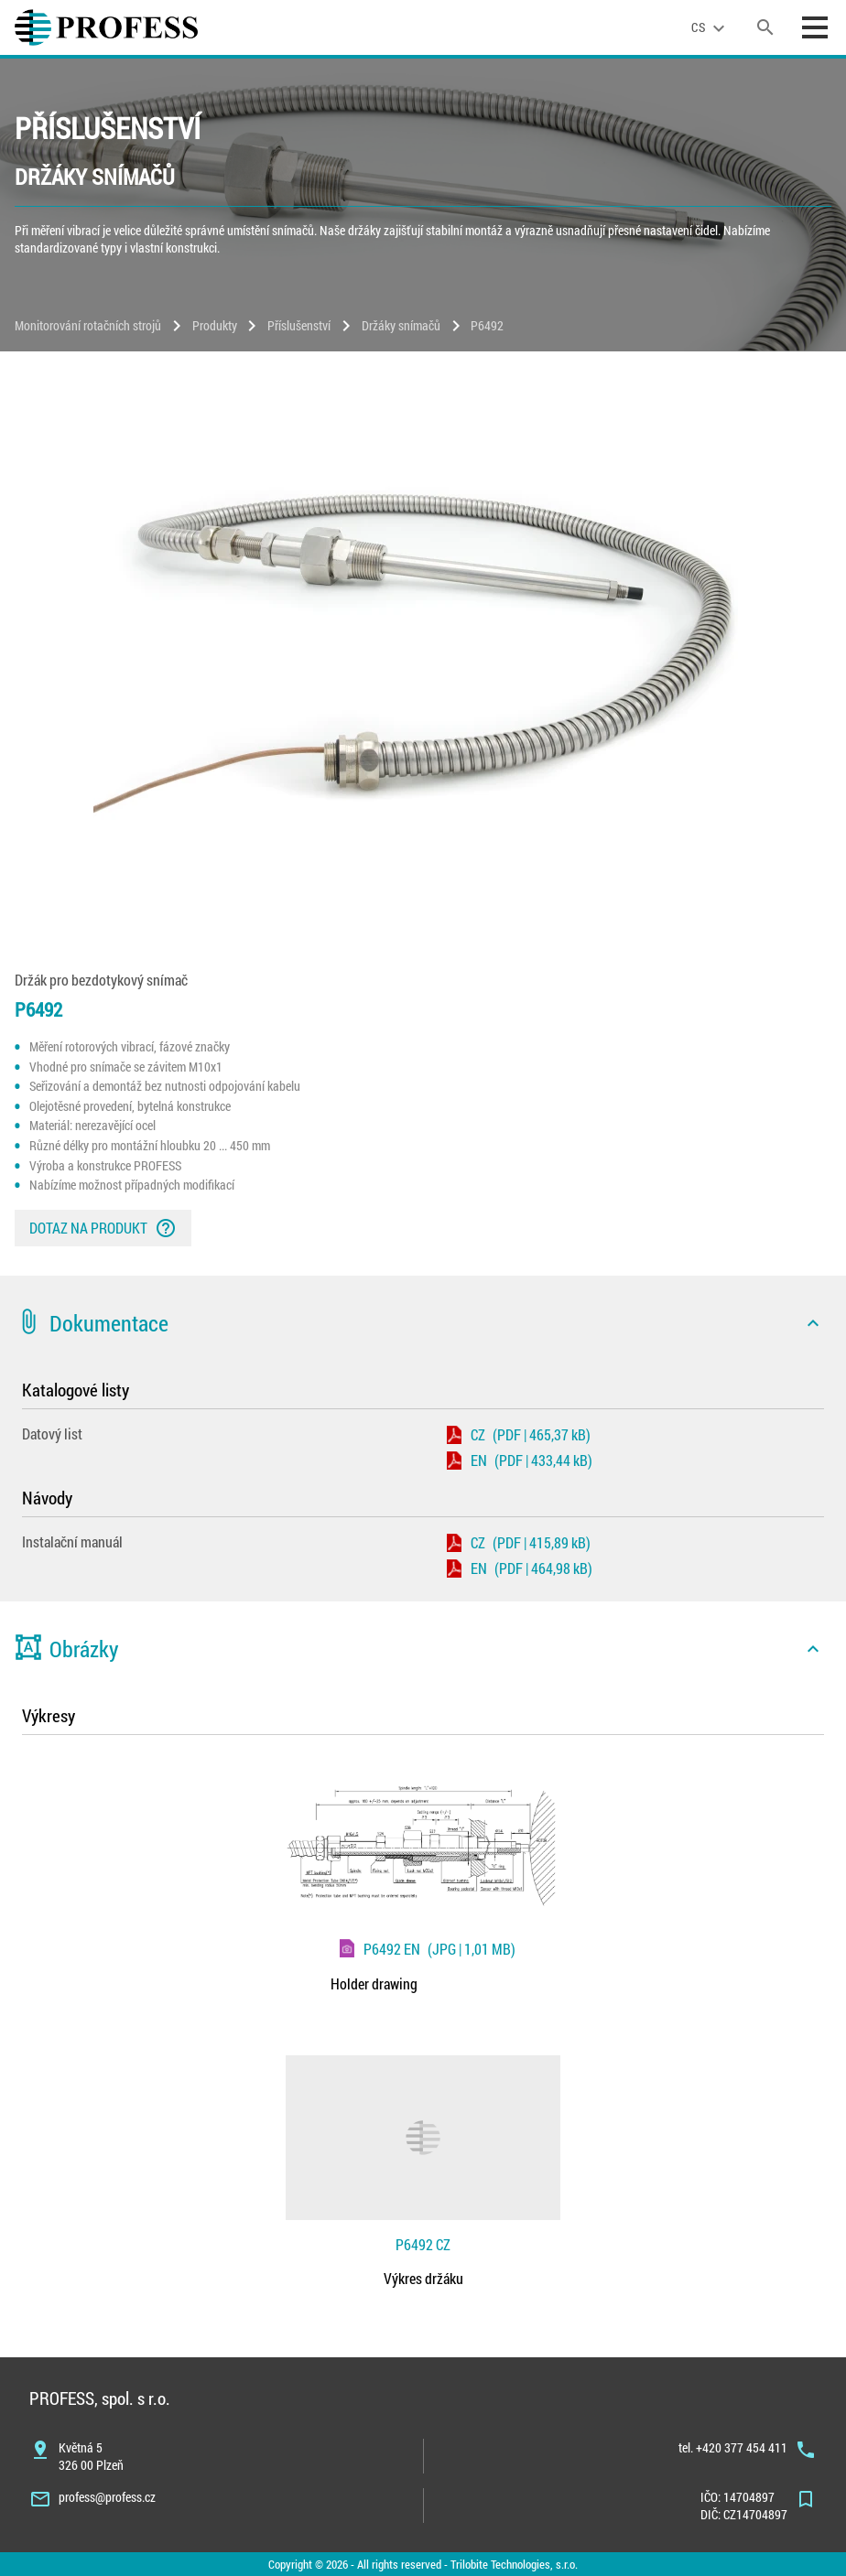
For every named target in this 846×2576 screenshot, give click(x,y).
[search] (765, 27)
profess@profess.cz (107, 2497)
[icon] (813, 1323)
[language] (710, 27)
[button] (423, 1323)
